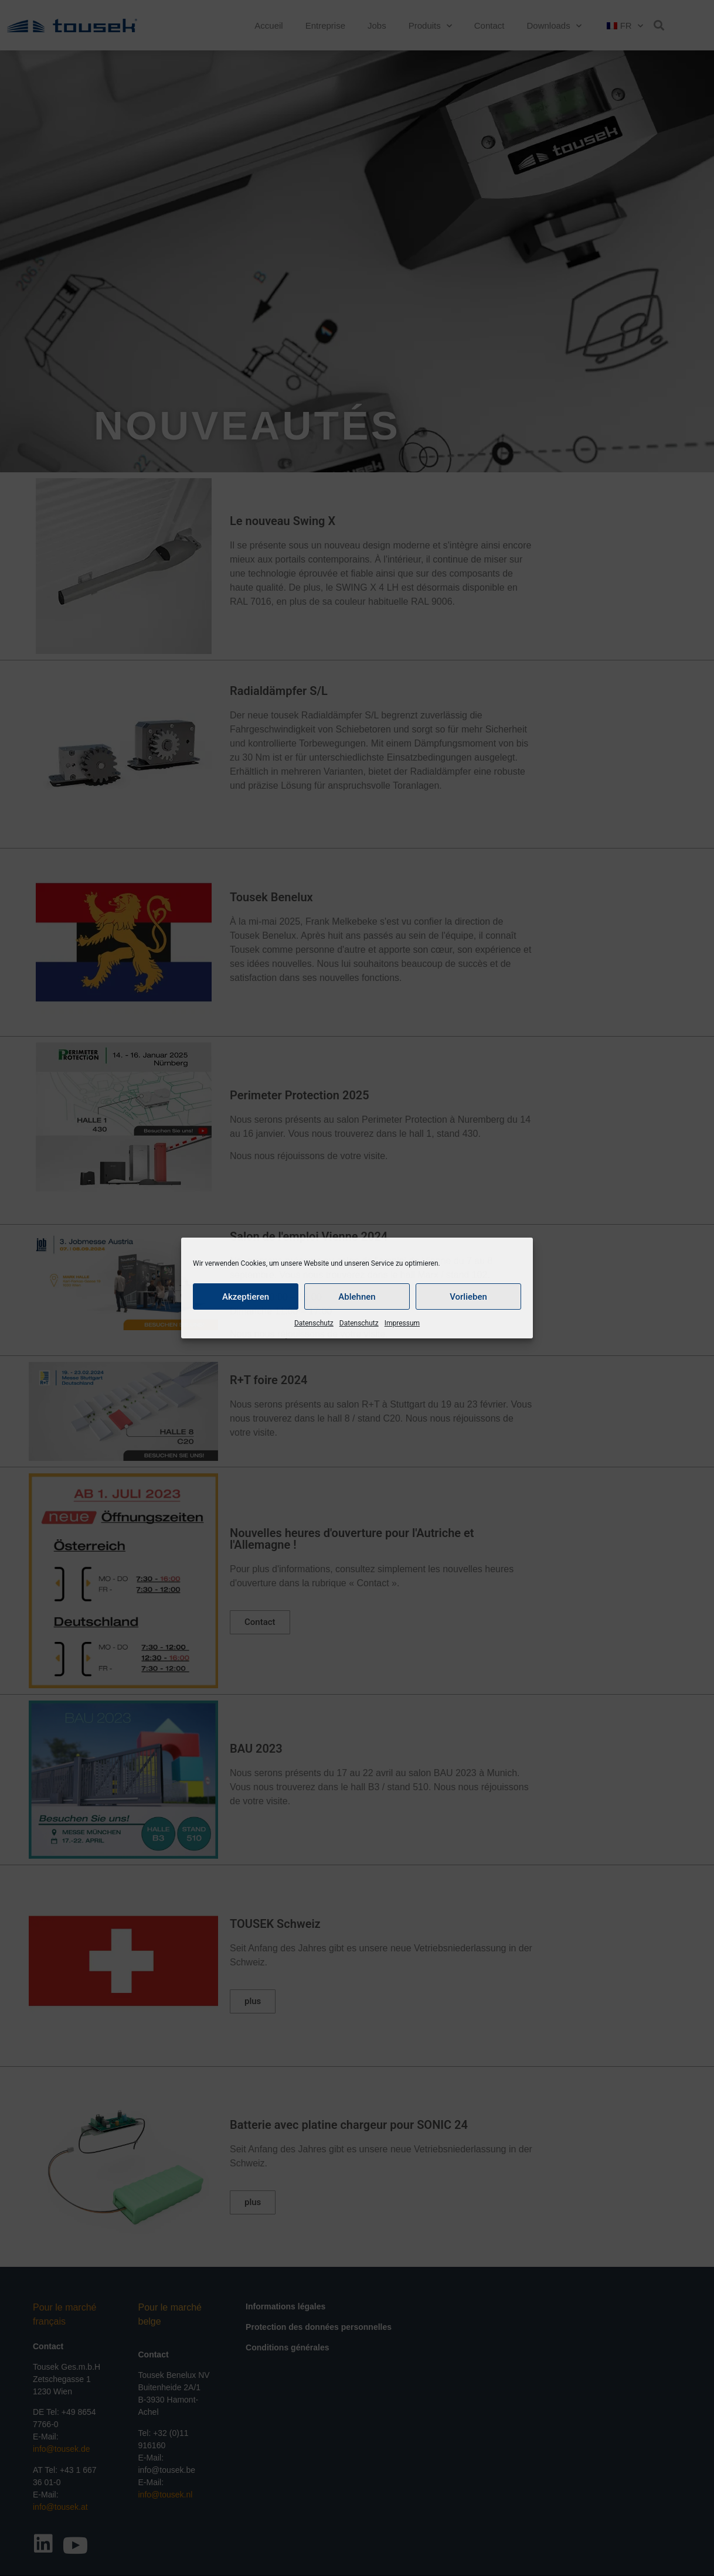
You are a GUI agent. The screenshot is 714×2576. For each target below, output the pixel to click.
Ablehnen (356, 1297)
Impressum (402, 1323)
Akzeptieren (245, 1297)
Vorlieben (468, 1297)
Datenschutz (314, 1323)
